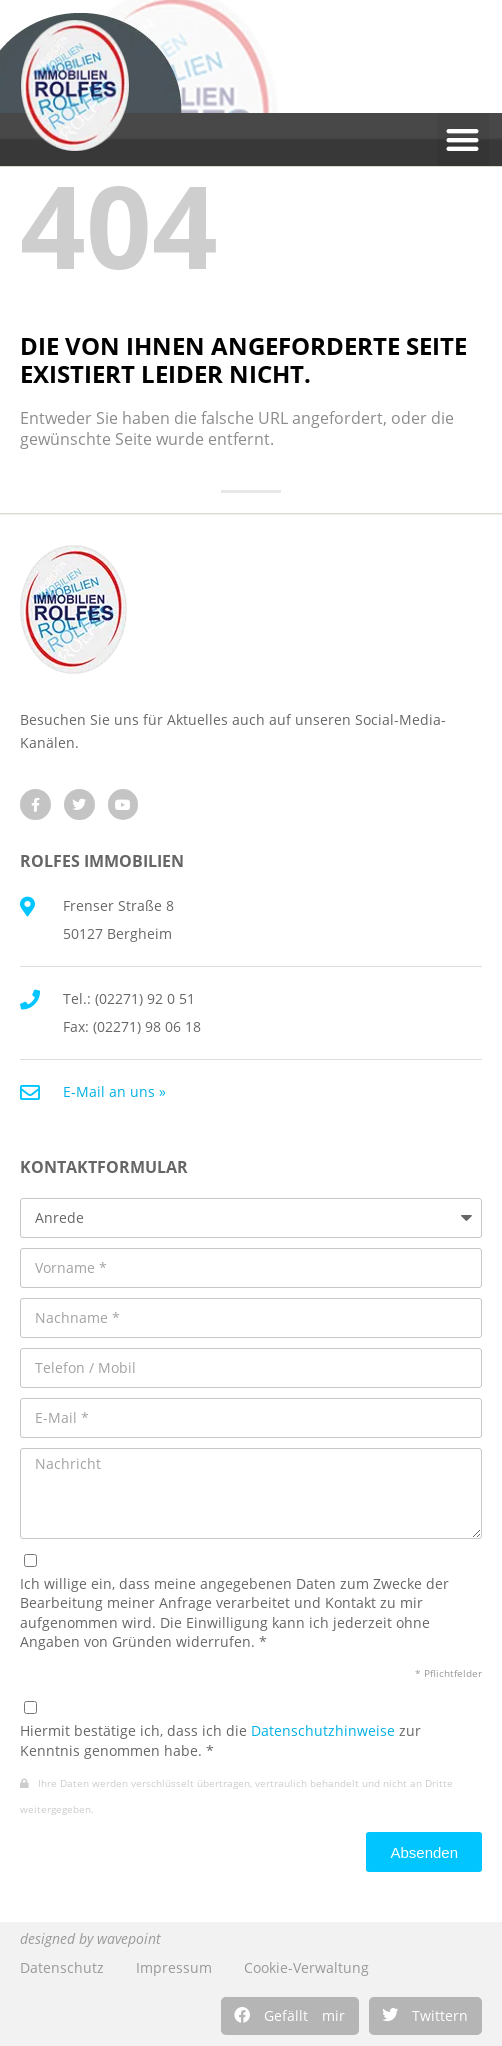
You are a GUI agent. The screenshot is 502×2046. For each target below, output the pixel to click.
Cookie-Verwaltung (306, 1967)
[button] (290, 2016)
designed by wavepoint (90, 1938)
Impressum (174, 1967)
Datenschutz (62, 1967)
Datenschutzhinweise (323, 1730)
